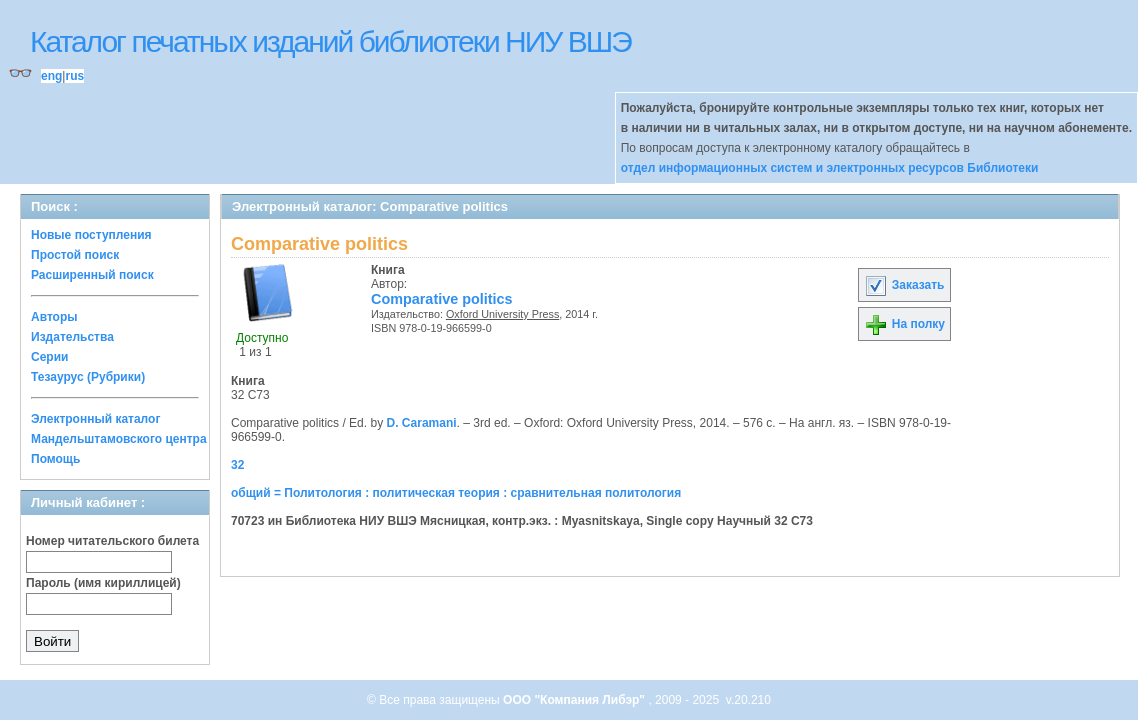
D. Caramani (422, 423)
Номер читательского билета (112, 541)
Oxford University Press (502, 314)
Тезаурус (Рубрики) (88, 377)
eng (51, 76)
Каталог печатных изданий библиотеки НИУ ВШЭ (330, 41)
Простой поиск (75, 255)
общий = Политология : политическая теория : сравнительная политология (456, 493)
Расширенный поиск (92, 275)
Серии (49, 357)
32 (237, 465)
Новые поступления (91, 235)
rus (74, 76)
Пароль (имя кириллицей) (103, 583)
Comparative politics (442, 299)
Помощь (55, 459)
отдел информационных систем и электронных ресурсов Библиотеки (830, 168)
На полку (904, 324)
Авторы (54, 317)
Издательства (72, 337)
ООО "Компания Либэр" (575, 700)
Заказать (904, 285)
